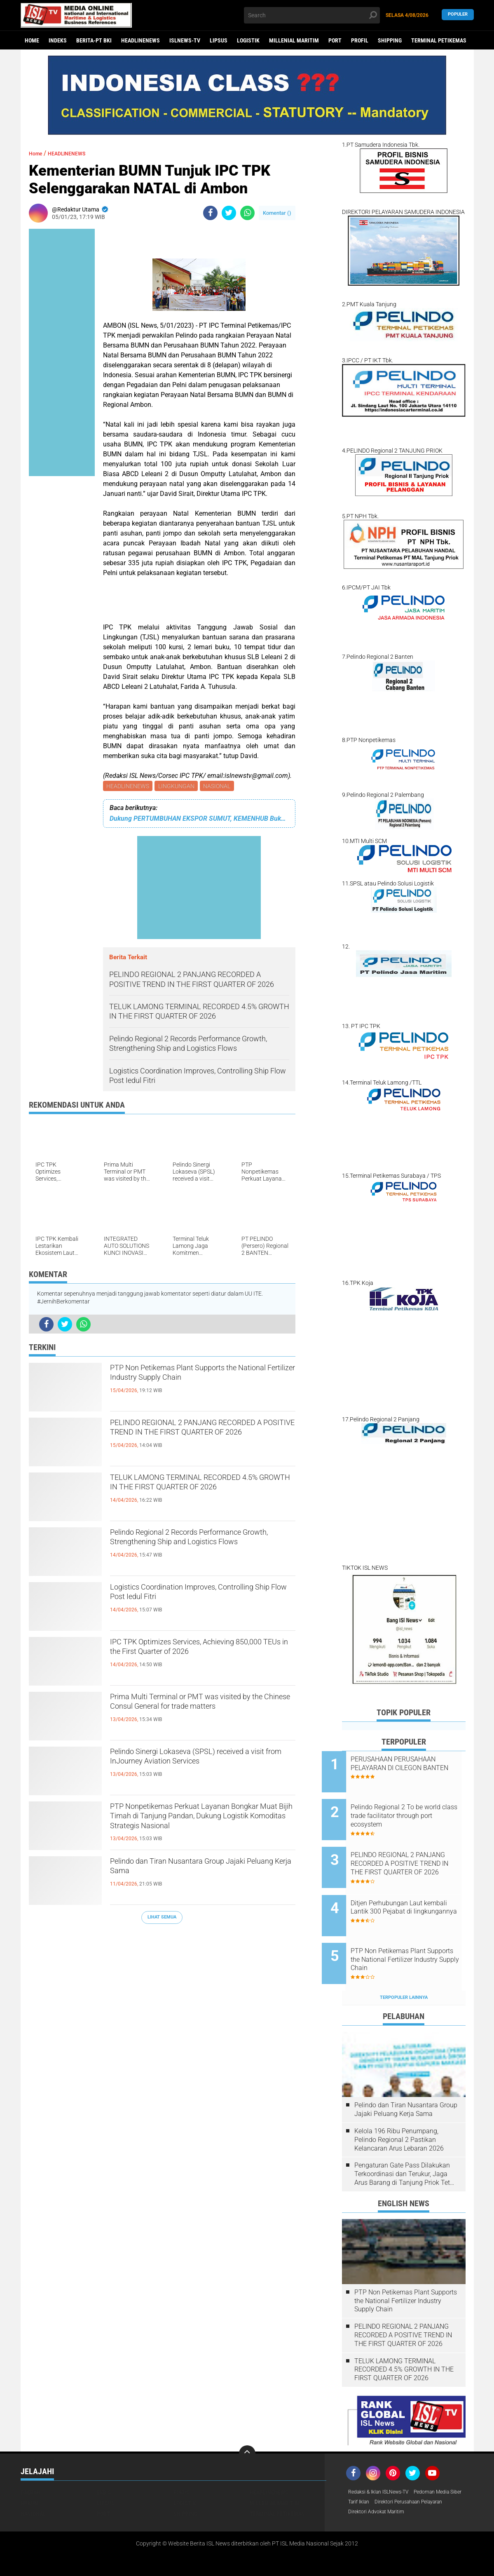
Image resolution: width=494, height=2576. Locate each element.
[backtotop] (247, 2422)
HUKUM (30, 2471)
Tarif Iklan (421, 2471)
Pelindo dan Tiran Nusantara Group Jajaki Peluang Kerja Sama (191, 1871)
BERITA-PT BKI (94, 40)
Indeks (58, 40)
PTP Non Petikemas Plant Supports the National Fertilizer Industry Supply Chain (202, 1377)
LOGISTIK (248, 40)
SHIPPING (390, 40)
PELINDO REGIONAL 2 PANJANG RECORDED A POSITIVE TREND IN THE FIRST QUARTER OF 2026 (201, 1439)
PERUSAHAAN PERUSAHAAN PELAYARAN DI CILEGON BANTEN (413, 1767)
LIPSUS (218, 40)
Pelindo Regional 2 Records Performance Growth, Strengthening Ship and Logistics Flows (193, 1549)
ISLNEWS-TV (184, 40)
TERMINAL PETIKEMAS (438, 40)
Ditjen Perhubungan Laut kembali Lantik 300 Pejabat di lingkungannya (414, 1892)
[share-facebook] (210, 213)
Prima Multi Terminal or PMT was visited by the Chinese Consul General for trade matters (196, 1713)
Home (32, 40)
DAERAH (30, 2460)
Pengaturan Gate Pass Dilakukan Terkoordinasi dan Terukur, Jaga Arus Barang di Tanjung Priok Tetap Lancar (405, 2143)
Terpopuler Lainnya (404, 1966)
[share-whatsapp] (247, 213)
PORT (335, 40)
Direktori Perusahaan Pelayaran (388, 2482)
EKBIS (104, 2460)
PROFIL (359, 40)
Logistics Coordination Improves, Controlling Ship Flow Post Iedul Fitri (194, 1597)
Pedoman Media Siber (376, 2471)
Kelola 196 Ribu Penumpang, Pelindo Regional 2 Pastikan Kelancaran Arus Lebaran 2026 (399, 2108)
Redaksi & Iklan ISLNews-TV (383, 2460)
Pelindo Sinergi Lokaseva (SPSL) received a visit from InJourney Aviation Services (201, 1768)
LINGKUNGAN (178, 786)
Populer (458, 15)
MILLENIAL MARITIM (294, 40)
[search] (312, 15)
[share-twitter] (229, 213)
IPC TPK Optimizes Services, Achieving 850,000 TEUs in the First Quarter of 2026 (199, 1659)
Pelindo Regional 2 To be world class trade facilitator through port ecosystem (410, 1809)
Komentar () (277, 213)
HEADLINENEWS (140, 40)
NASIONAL (220, 786)
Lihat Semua (161, 1918)
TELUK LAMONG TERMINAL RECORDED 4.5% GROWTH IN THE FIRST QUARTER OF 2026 (191, 1494)
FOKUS (181, 2460)
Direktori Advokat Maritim (380, 2492)
